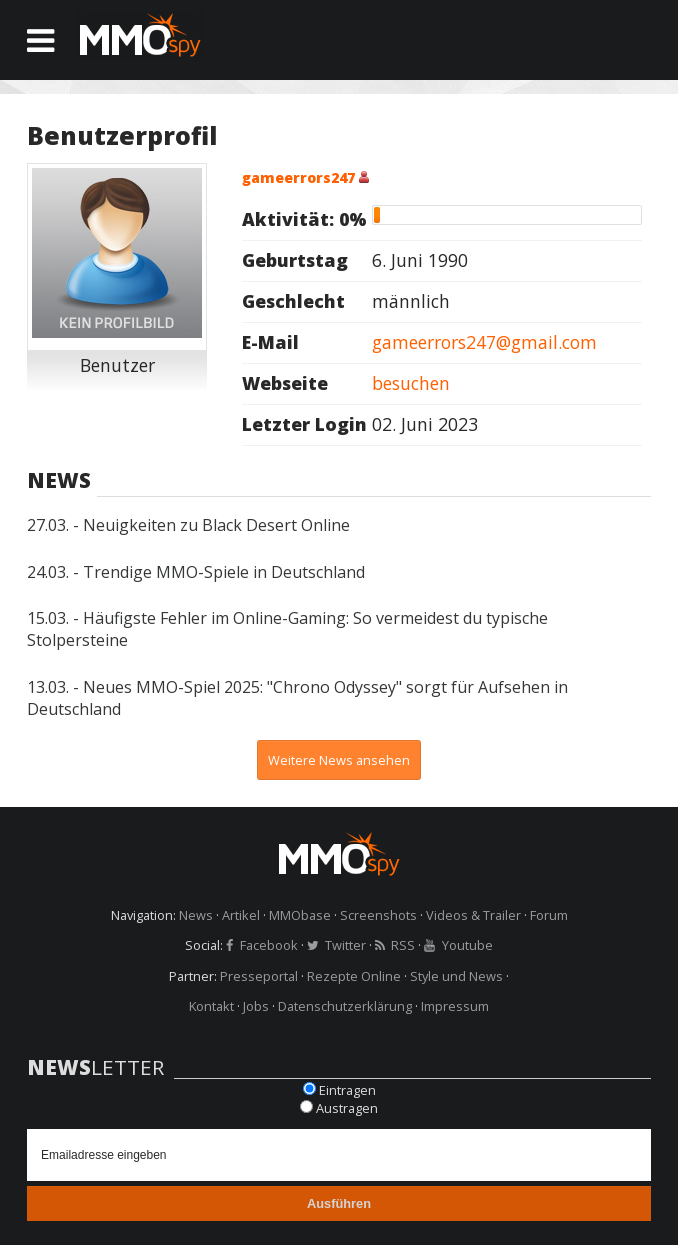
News (196, 915)
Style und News (456, 976)
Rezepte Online (354, 976)
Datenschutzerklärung (345, 1006)
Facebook (269, 945)
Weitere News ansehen (339, 760)
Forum (549, 915)
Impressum (455, 1006)
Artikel (241, 915)
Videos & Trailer (473, 915)
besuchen (411, 383)
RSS (403, 945)
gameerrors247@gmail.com (484, 342)
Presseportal (259, 976)
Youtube (467, 945)
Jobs (256, 1006)
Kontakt (211, 1006)
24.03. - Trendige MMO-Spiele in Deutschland (196, 572)
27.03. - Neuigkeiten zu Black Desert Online (188, 525)
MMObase (300, 915)
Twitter (345, 945)
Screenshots (378, 915)
